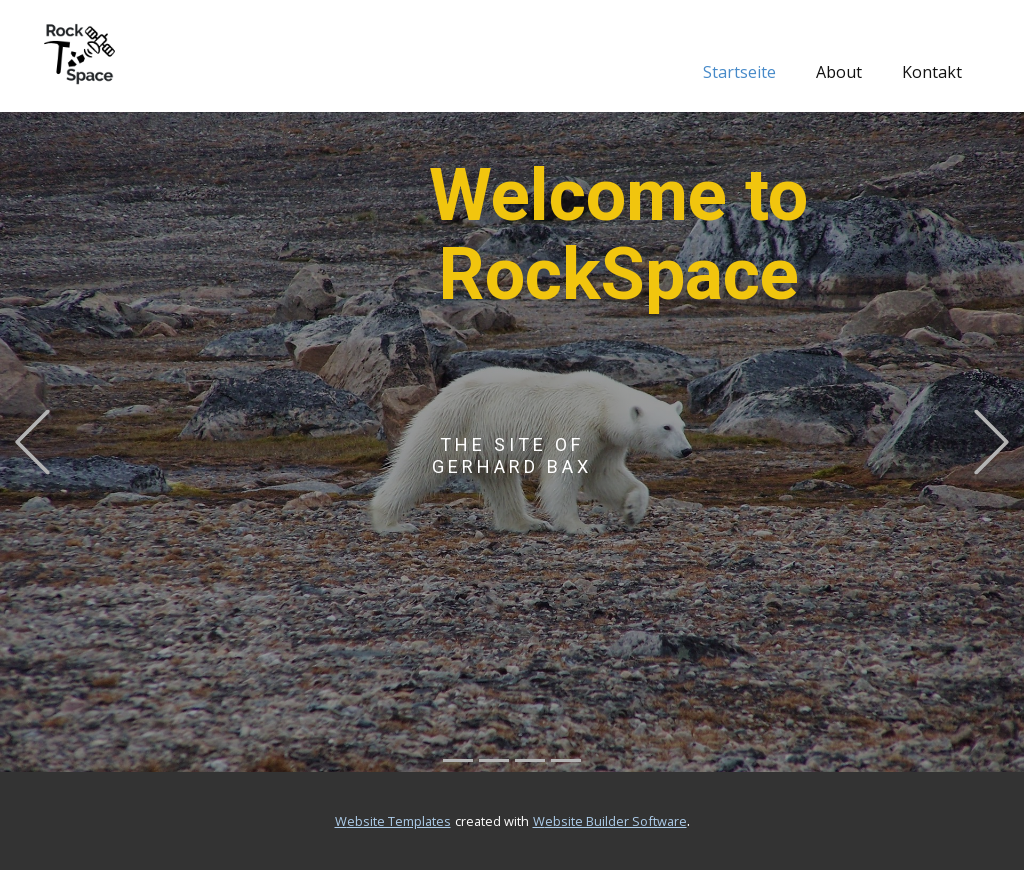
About (839, 72)
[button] (32, 442)
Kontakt (932, 72)
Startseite (739, 72)
